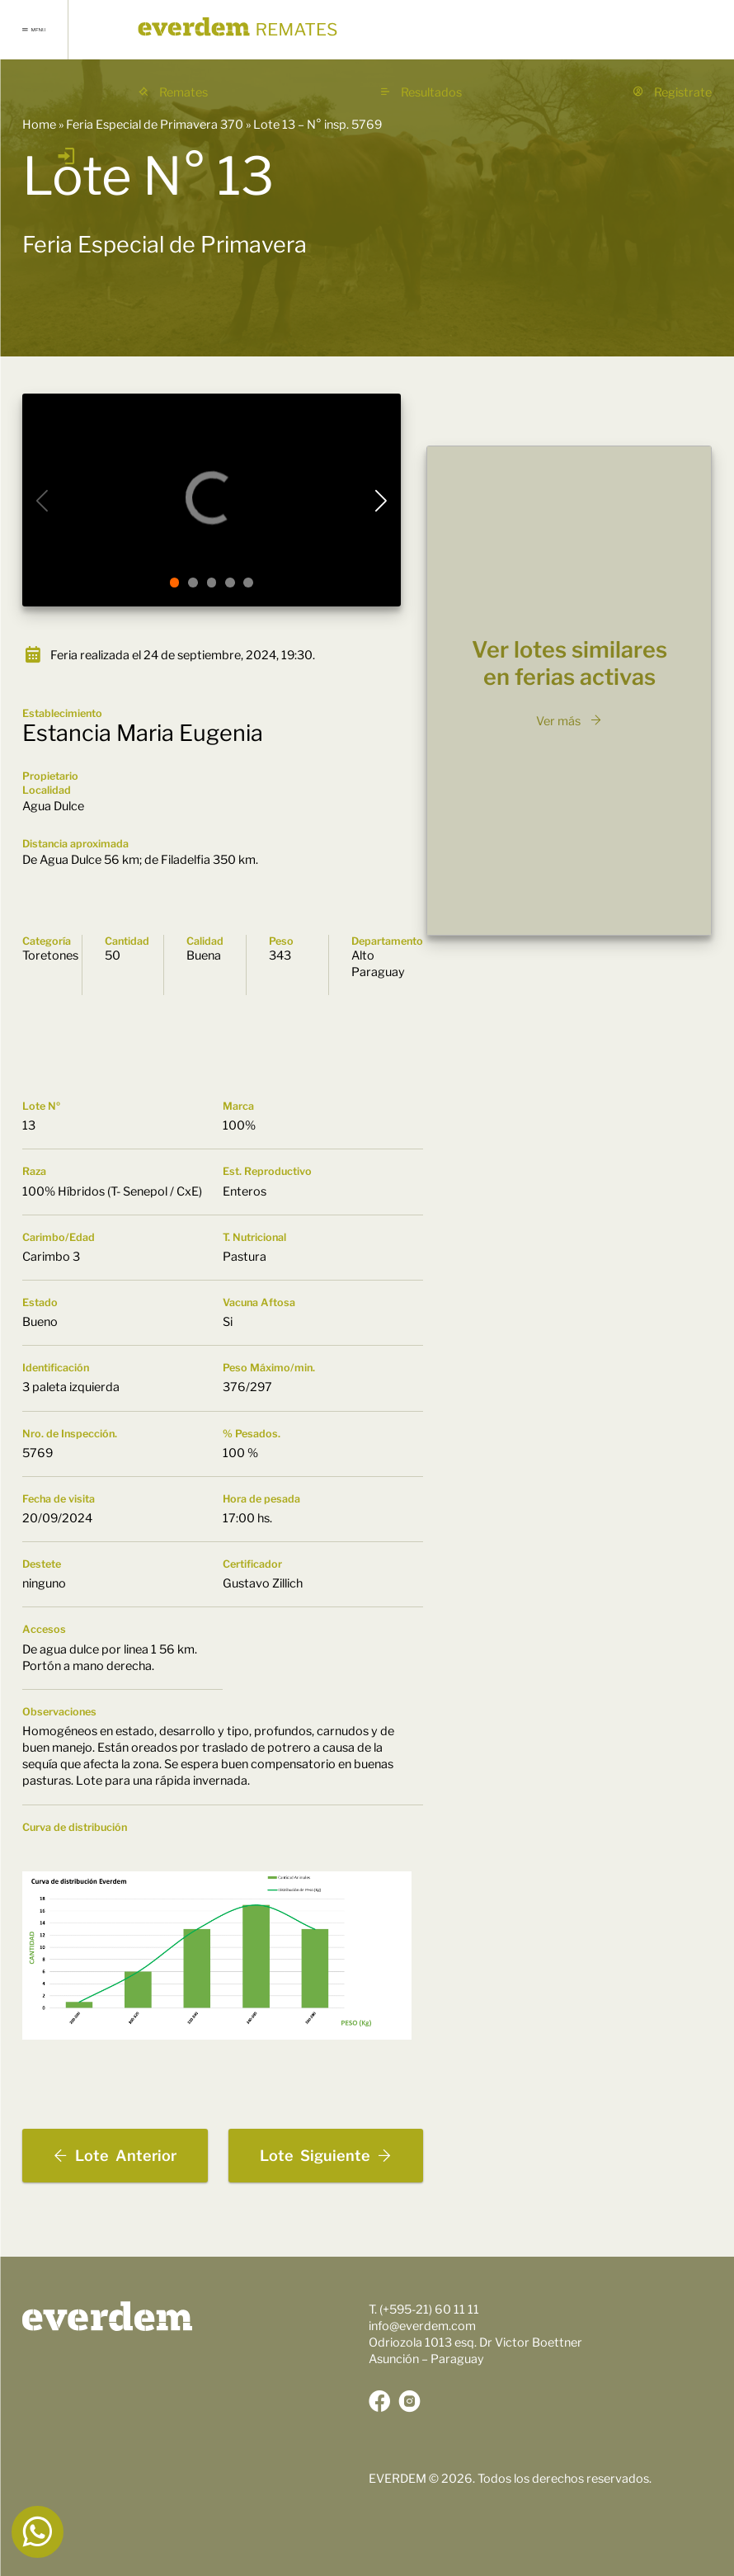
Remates (173, 92)
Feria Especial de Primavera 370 (154, 124)
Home (39, 124)
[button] (175, 582)
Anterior (115, 2155)
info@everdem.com (422, 2326)
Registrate (672, 92)
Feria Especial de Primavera (164, 244)
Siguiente (326, 2155)
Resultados (420, 92)
